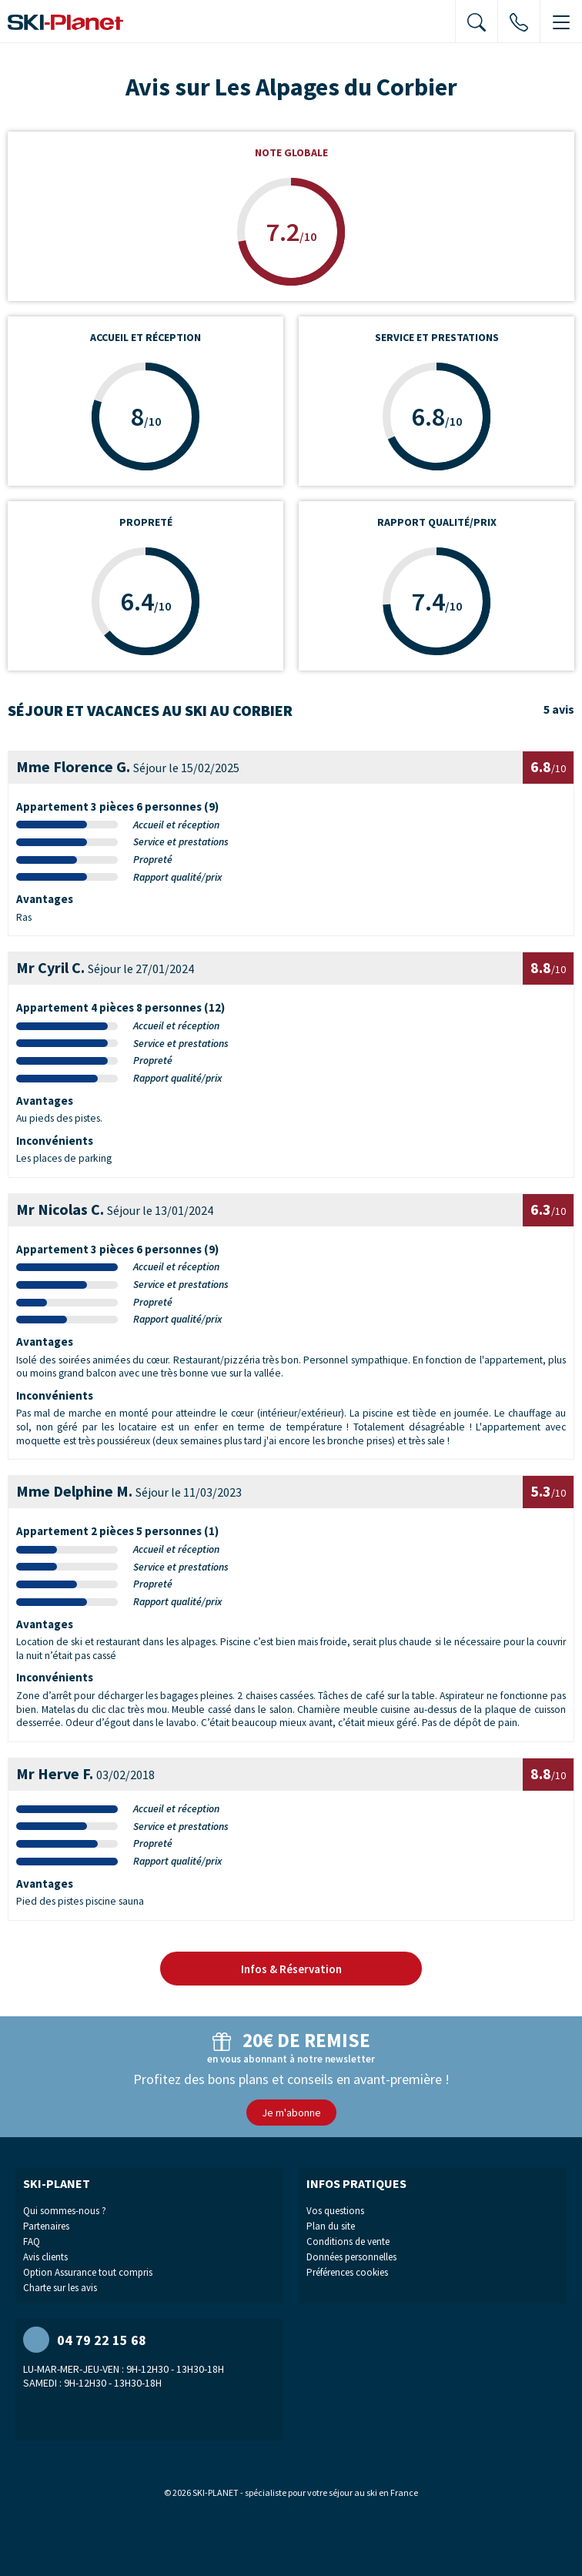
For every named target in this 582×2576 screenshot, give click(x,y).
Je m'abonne (291, 2112)
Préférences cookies (347, 2272)
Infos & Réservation (291, 1969)
